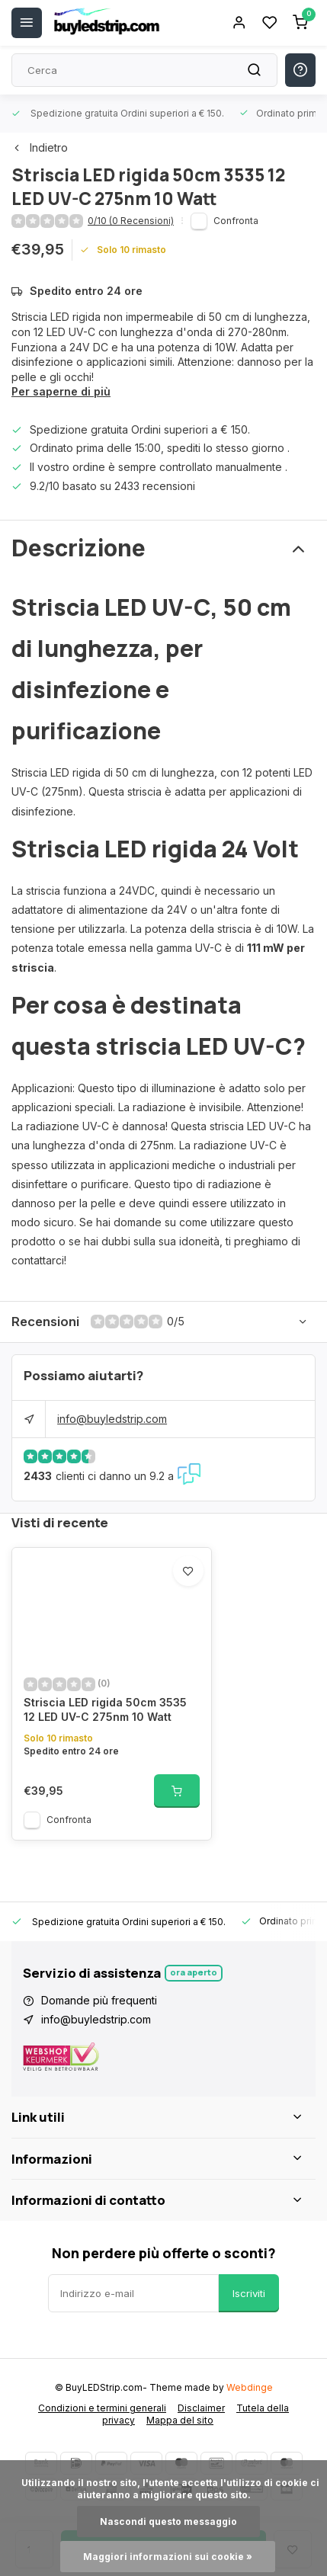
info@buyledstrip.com (112, 1418)
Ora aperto (193, 1972)
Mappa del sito (179, 2420)
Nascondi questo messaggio (168, 2521)
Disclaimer (201, 2408)
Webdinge (249, 2387)
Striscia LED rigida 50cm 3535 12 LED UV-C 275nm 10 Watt (105, 1710)
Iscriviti (248, 2293)
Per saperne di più (61, 391)
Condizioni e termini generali (102, 2408)
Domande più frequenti (99, 2000)
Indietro (39, 147)
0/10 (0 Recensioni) (131, 220)
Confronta (235, 220)
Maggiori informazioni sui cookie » (167, 2556)
